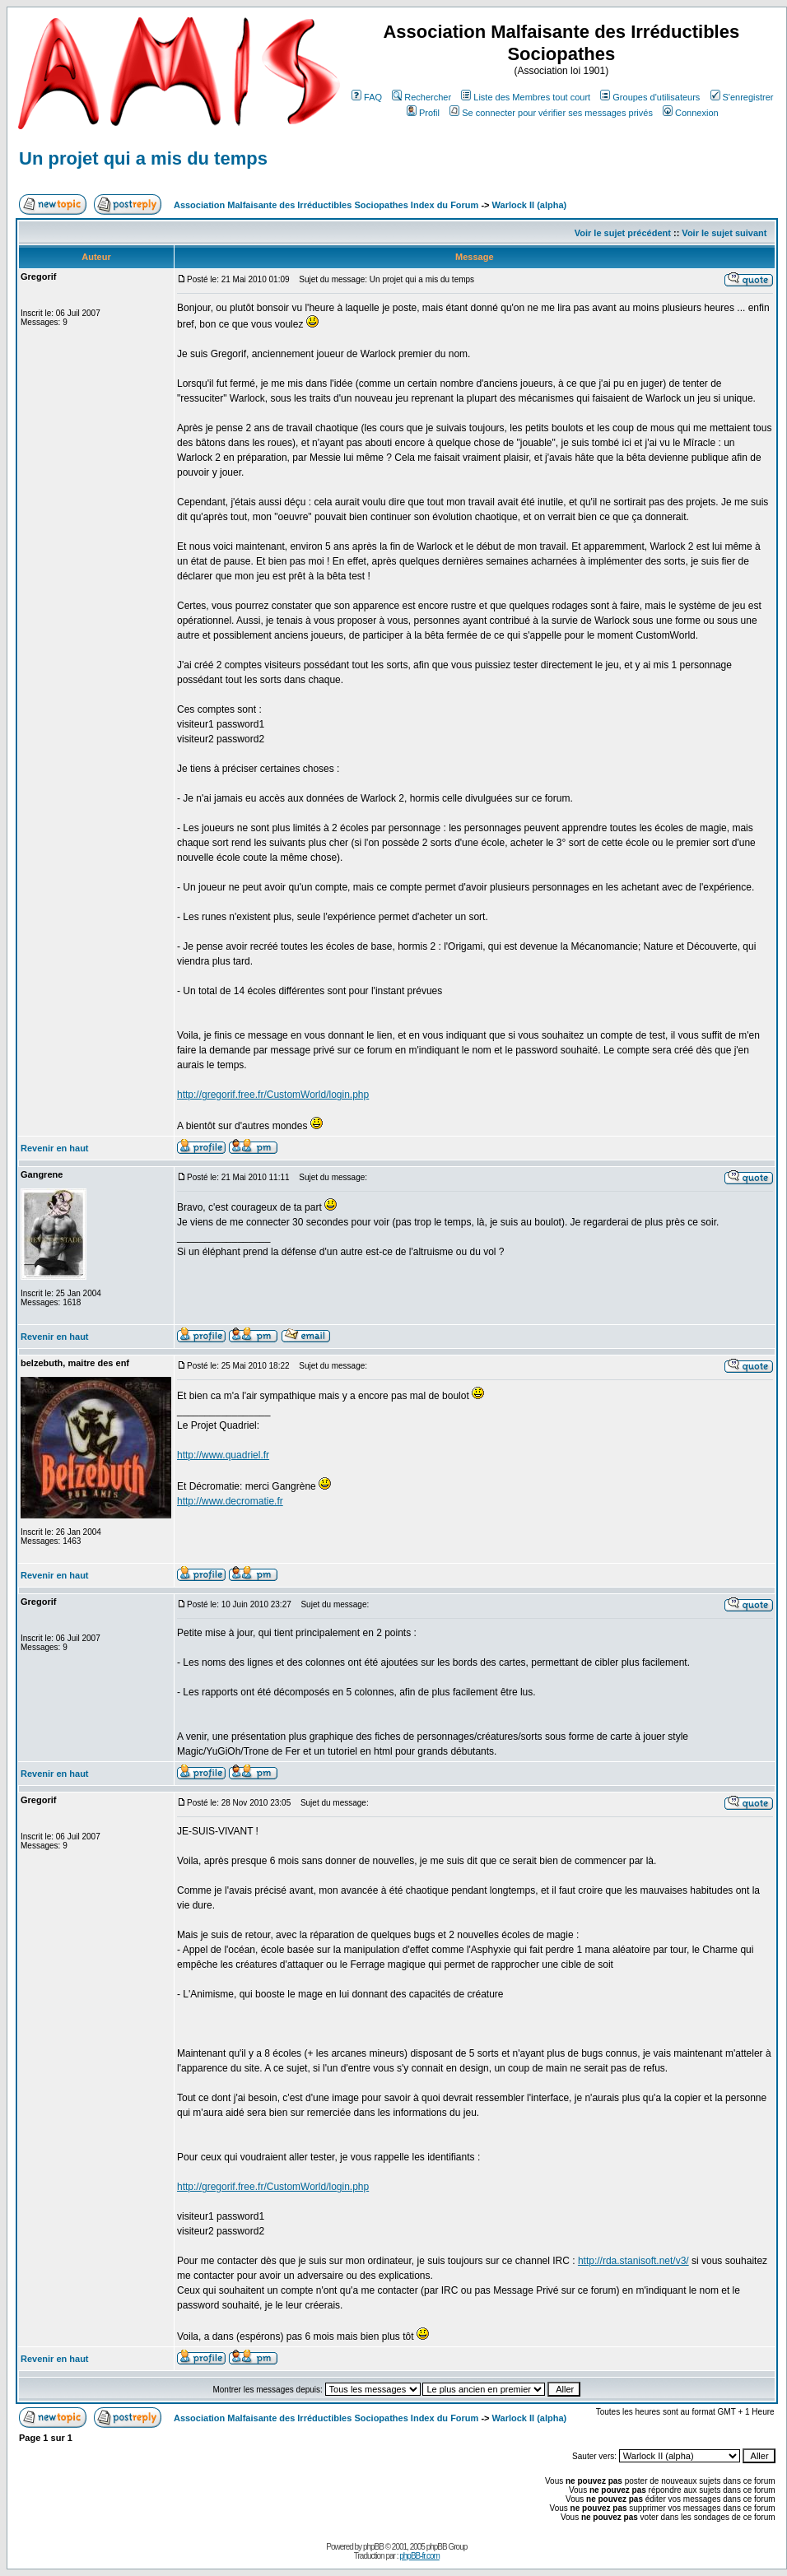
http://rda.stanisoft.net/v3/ (633, 2261)
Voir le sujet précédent (623, 233)
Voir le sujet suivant (724, 233)
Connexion (691, 113)
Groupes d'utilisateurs (650, 97)
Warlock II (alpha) (529, 205)
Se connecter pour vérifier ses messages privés (551, 113)
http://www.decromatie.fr (230, 1501)
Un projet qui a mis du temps (143, 158)
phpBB (373, 2546)
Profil (423, 113)
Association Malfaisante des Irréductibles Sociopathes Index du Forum (326, 205)
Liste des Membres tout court (525, 97)
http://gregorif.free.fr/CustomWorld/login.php (273, 1094)
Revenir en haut (55, 1148)
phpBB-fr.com (419, 2555)
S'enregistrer (742, 97)
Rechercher (421, 97)
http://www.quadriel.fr (223, 1455)
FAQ (367, 97)
